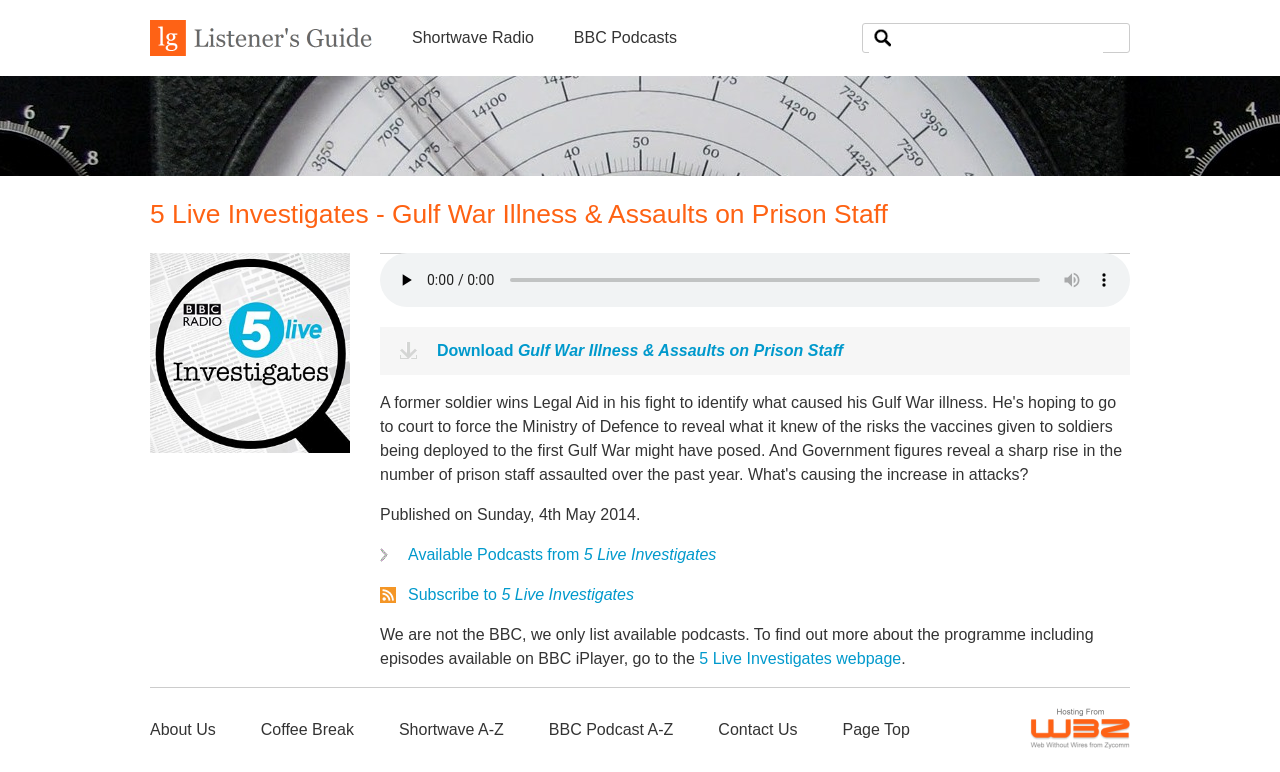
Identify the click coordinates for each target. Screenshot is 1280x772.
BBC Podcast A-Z (611, 729)
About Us (183, 729)
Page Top (875, 729)
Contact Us (757, 729)
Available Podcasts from (562, 554)
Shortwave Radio (473, 37)
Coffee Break (307, 729)
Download (640, 350)
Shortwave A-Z (451, 729)
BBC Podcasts (625, 37)
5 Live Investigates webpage (800, 658)
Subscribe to (521, 594)
